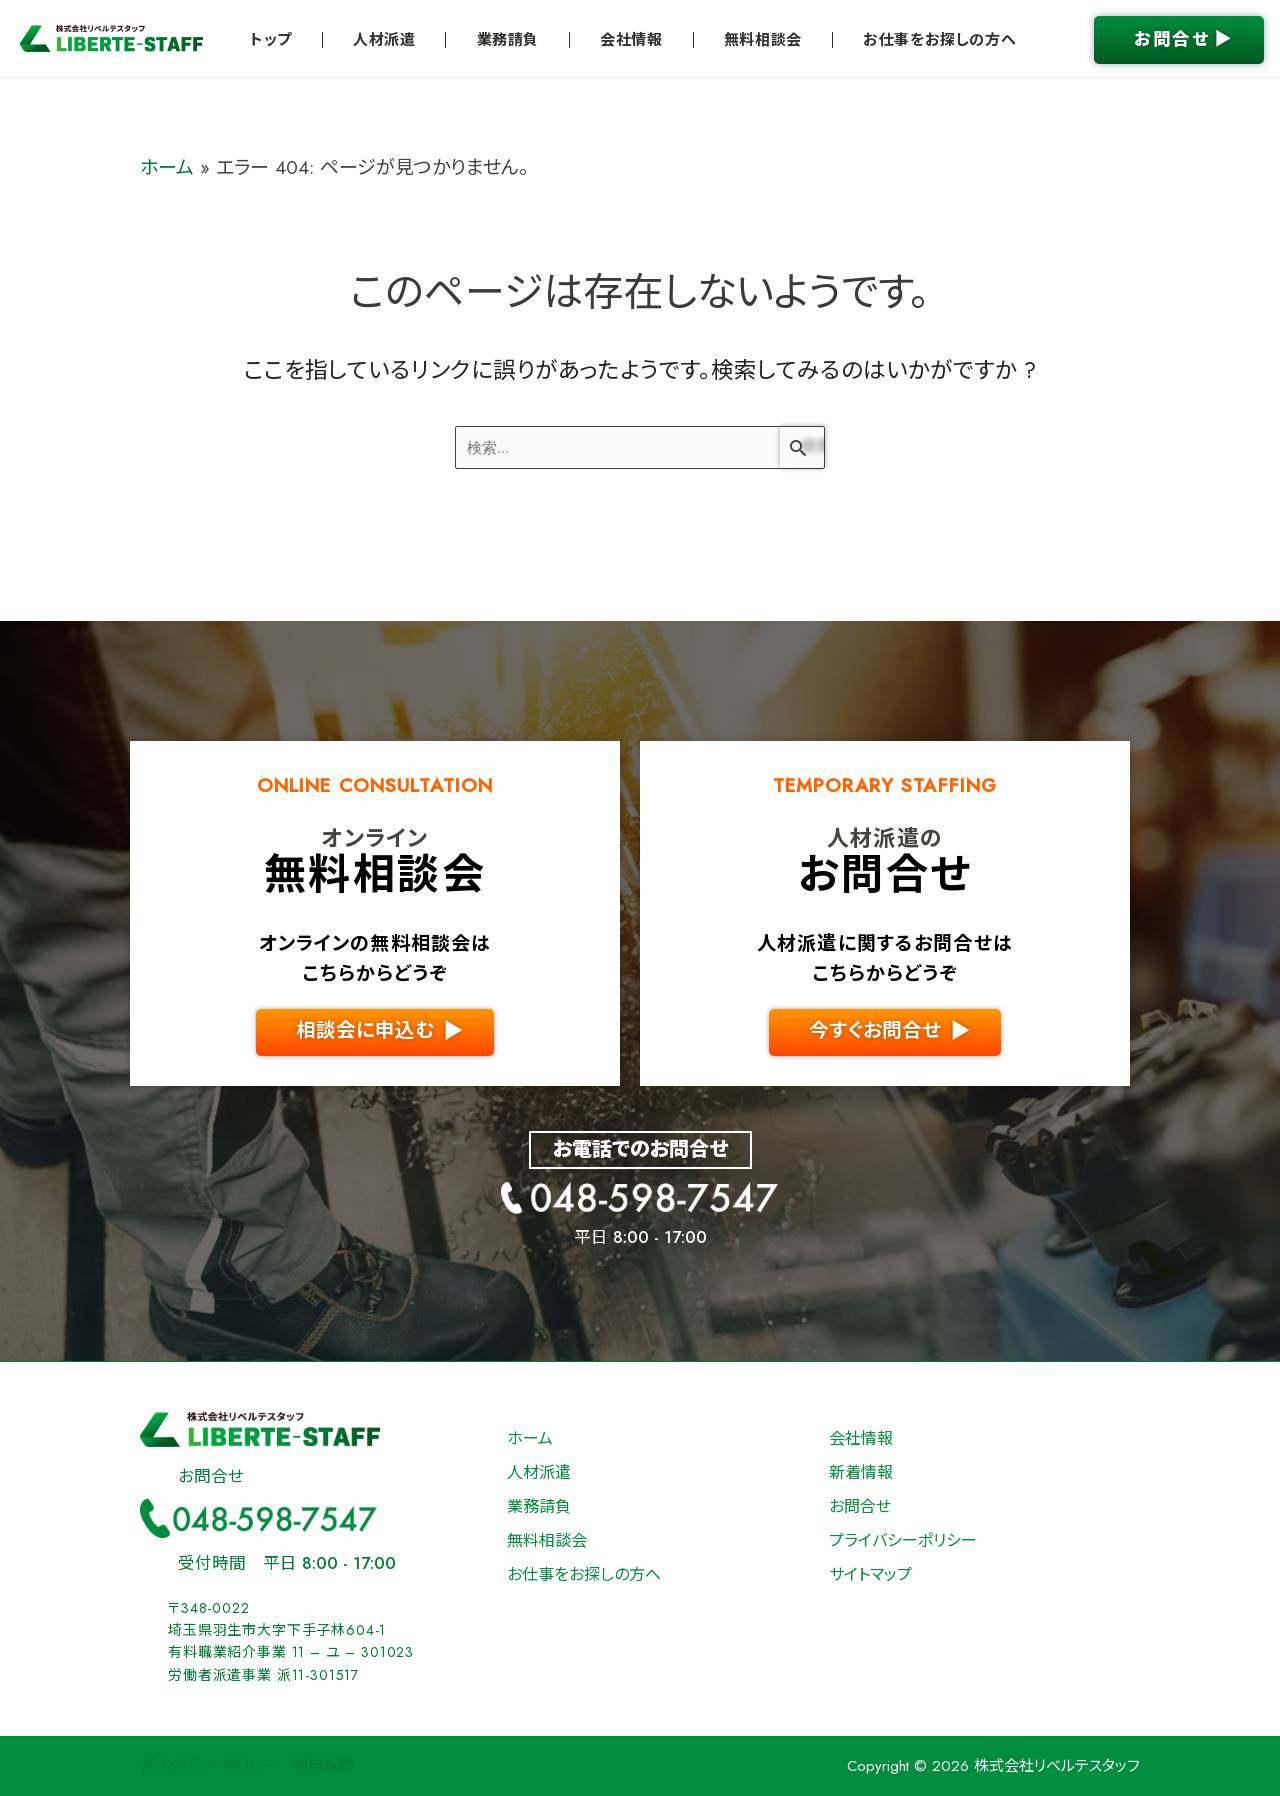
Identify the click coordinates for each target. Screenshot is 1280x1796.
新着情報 (861, 1472)
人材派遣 (384, 40)
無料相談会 (763, 40)
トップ (271, 40)
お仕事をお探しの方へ (939, 40)
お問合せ (860, 1506)
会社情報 (631, 40)
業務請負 (508, 40)
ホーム (167, 167)
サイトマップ (870, 1574)
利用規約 (323, 1766)
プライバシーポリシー (903, 1540)
